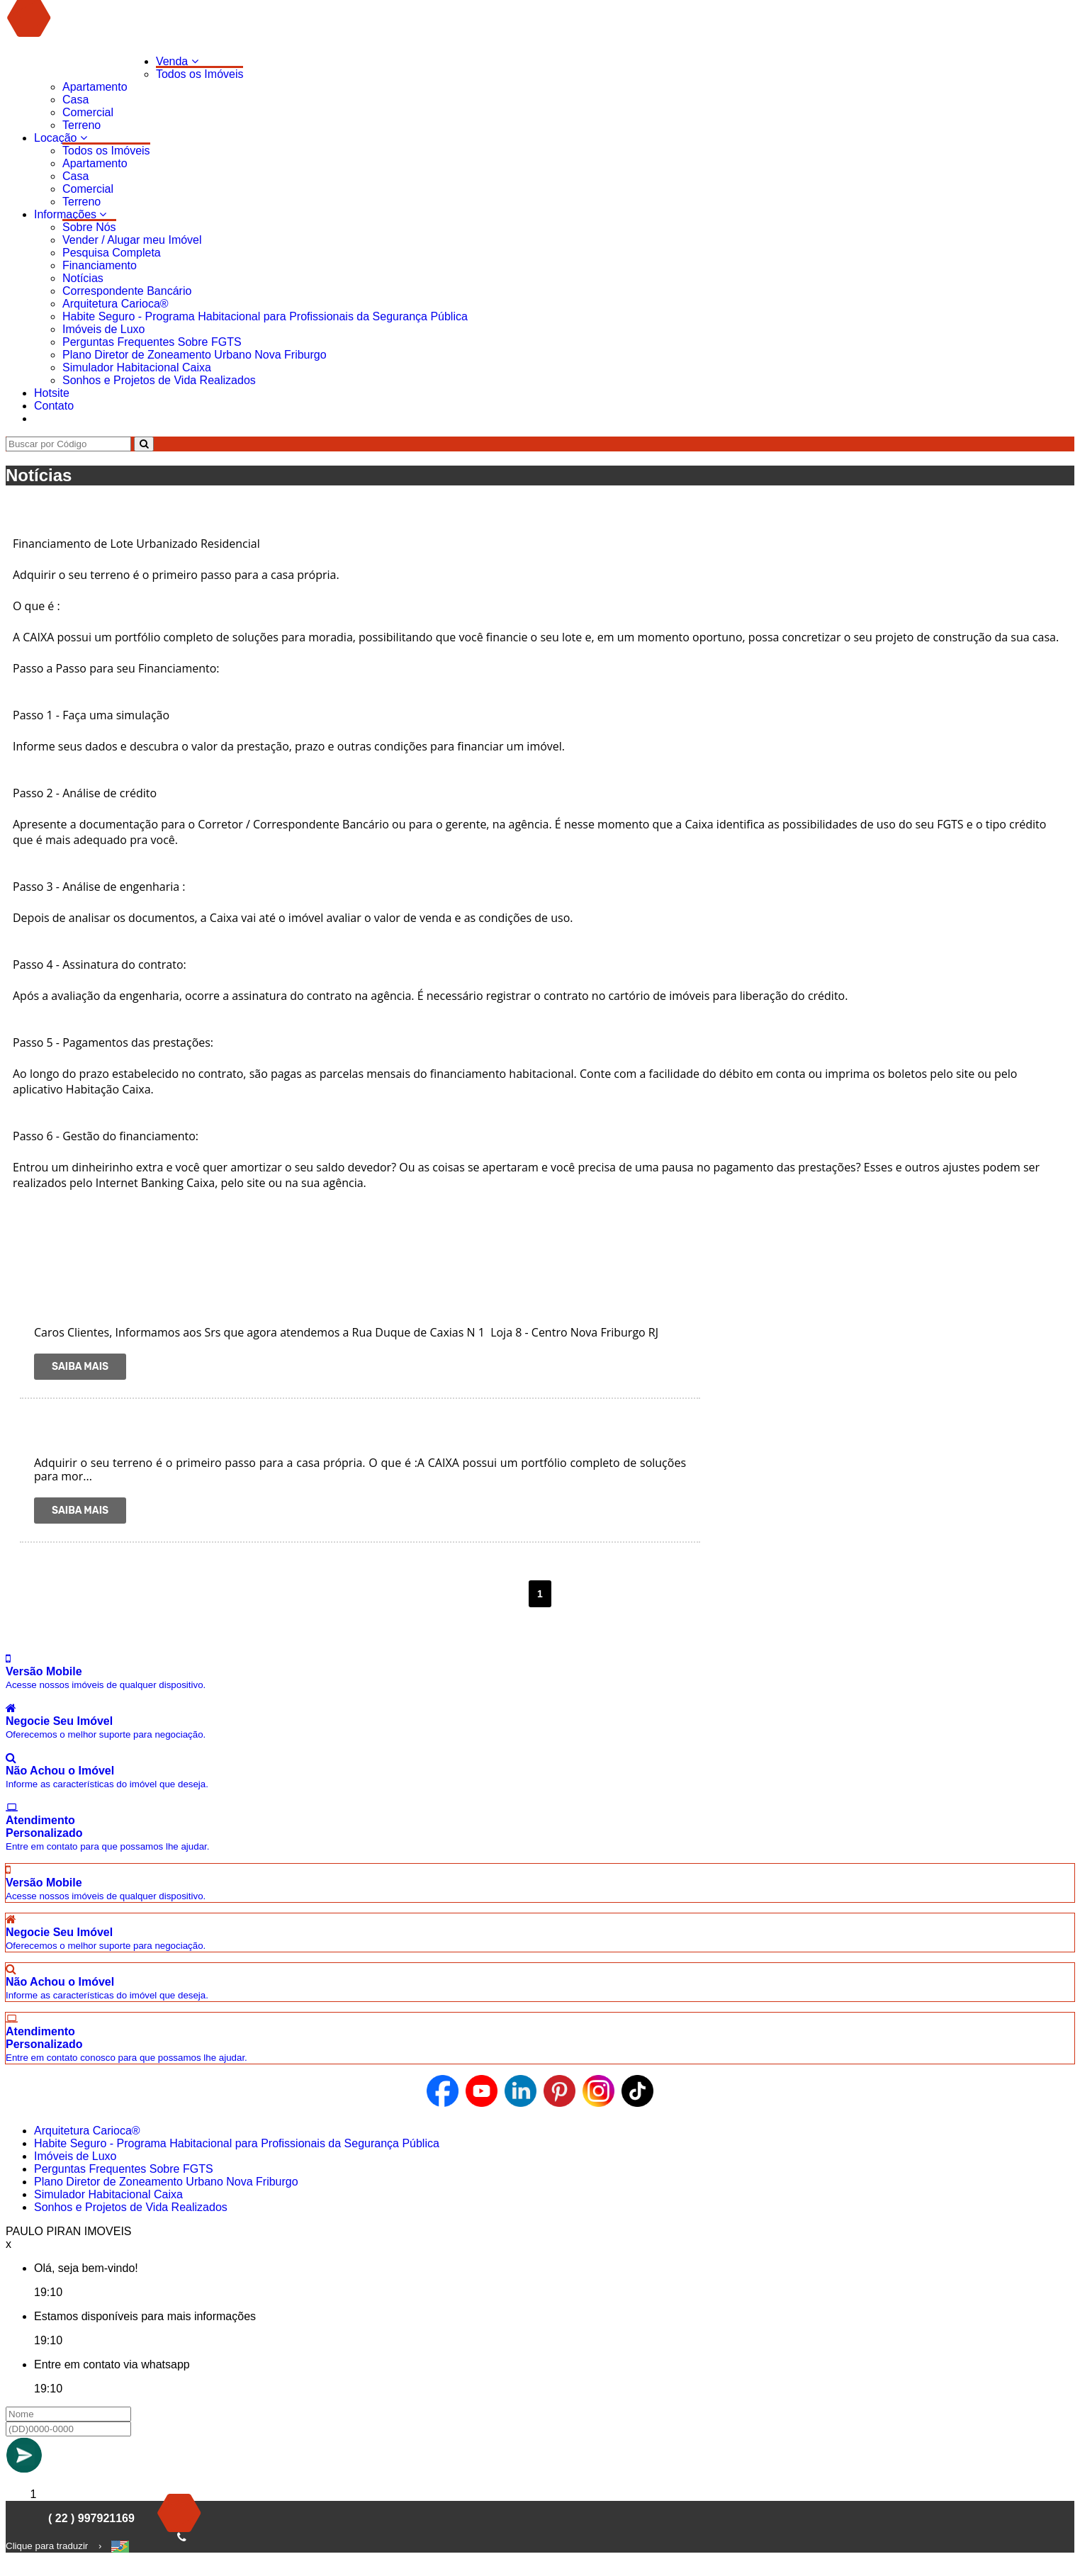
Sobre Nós (89, 227)
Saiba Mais (80, 1367)
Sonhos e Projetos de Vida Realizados (159, 380)
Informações (70, 214)
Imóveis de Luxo (103, 329)
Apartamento (95, 87)
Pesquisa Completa (111, 253)
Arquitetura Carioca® (115, 304)
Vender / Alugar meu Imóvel (132, 240)
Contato (54, 406)
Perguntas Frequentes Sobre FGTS (152, 342)
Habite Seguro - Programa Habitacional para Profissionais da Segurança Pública (265, 316)
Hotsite (51, 393)
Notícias (82, 278)
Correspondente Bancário (126, 291)
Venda (177, 61)
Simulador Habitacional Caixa (136, 367)
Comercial (87, 112)
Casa (75, 100)
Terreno (81, 125)
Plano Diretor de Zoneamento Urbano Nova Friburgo (194, 355)
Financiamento (99, 265)
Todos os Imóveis (200, 74)
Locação (60, 138)
